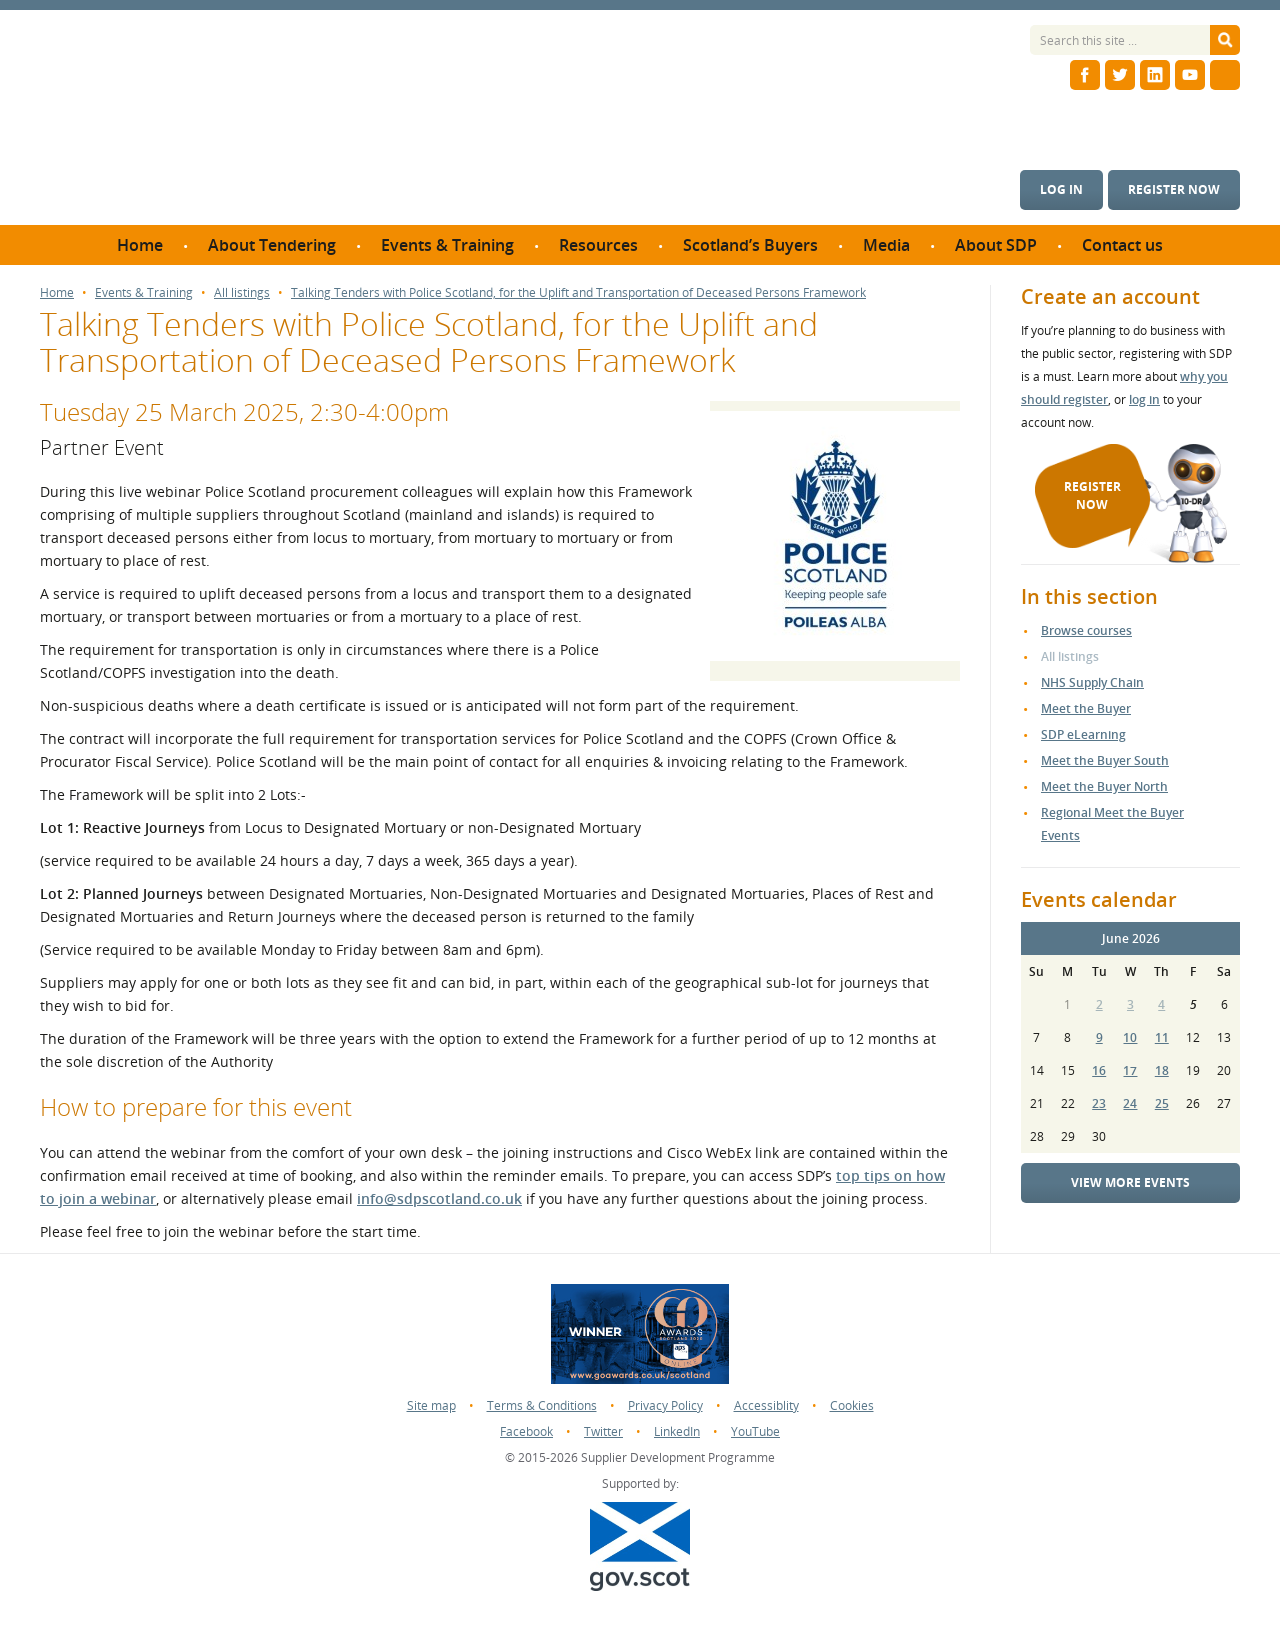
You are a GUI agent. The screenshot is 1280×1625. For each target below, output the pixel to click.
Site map (431, 1405)
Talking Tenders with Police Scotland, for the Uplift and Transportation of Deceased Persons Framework (578, 293)
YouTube (755, 1431)
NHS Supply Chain (1092, 682)
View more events (1130, 1182)
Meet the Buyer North (1104, 786)
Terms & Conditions (542, 1405)
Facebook (526, 1431)
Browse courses (1086, 630)
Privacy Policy (665, 1405)
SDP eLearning (1083, 734)
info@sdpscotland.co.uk (439, 1198)
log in (1144, 399)
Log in (1061, 189)
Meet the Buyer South (1105, 760)
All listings (242, 293)
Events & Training (144, 293)
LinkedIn (677, 1431)
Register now (1174, 189)
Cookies (852, 1405)
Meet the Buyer (1086, 708)
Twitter (603, 1431)
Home (57, 293)
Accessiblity (766, 1405)
